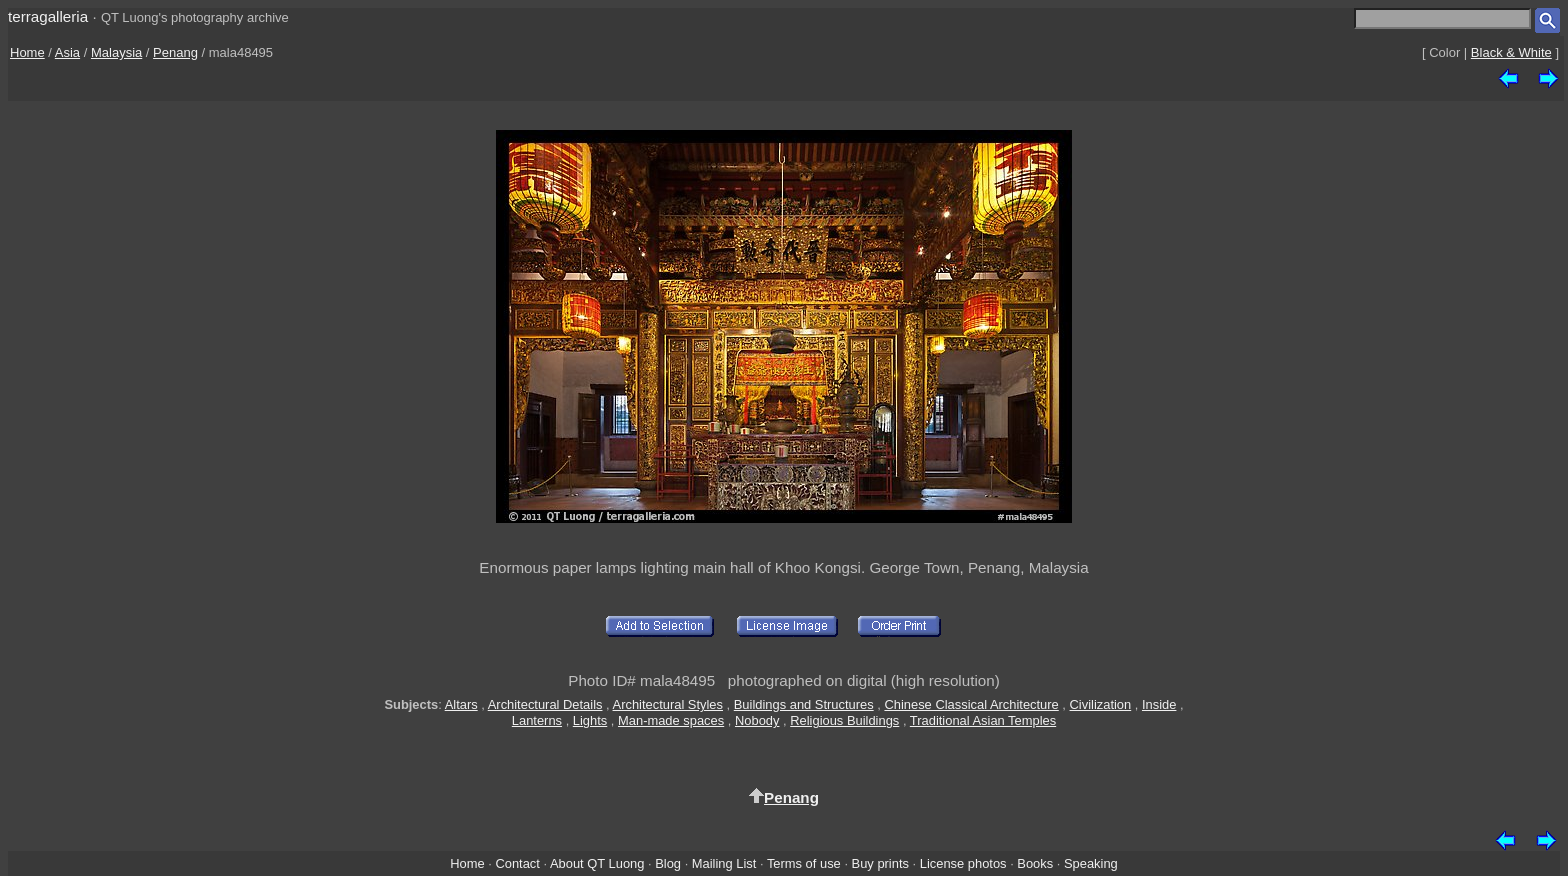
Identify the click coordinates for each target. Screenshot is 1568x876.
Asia (67, 52)
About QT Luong (597, 863)
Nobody (757, 720)
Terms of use (804, 863)
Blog (668, 863)
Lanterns (537, 720)
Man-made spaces (671, 720)
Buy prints (880, 863)
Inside (1159, 704)
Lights (590, 720)
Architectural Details (545, 704)
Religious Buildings (844, 720)
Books (1035, 863)
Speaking (1091, 863)
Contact (517, 863)
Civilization (1101, 704)
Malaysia (116, 52)
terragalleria (48, 16)
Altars (461, 704)
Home (27, 52)
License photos (963, 863)
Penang (175, 52)
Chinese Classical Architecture (971, 704)
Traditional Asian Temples (983, 720)
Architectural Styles (668, 704)
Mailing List (724, 863)
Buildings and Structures (804, 704)
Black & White (1511, 52)
